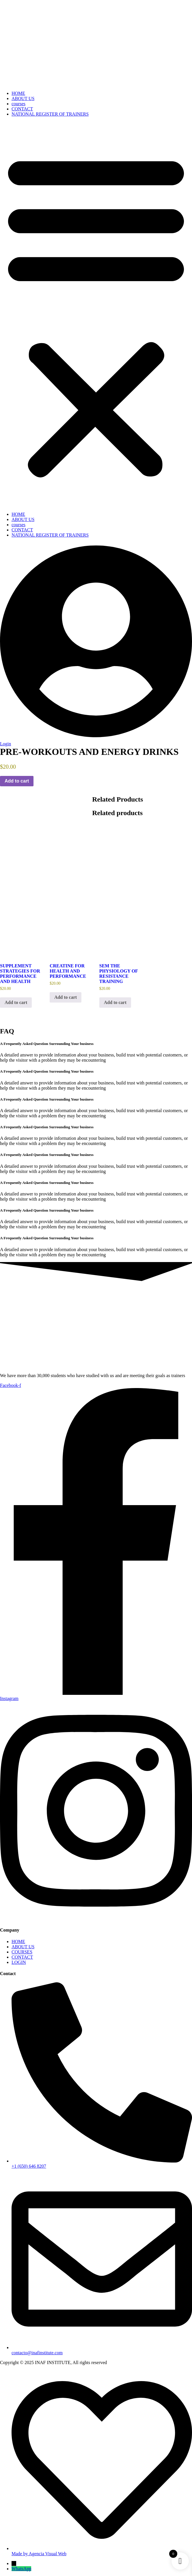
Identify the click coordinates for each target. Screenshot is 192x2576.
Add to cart (17, 781)
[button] (96, 314)
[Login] (96, 738)
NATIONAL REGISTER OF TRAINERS (50, 114)
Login (5, 743)
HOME (18, 93)
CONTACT (22, 108)
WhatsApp (21, 2568)
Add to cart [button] (16, 1002)
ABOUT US (23, 98)
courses (18, 103)
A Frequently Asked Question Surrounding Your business (47, 1043)
